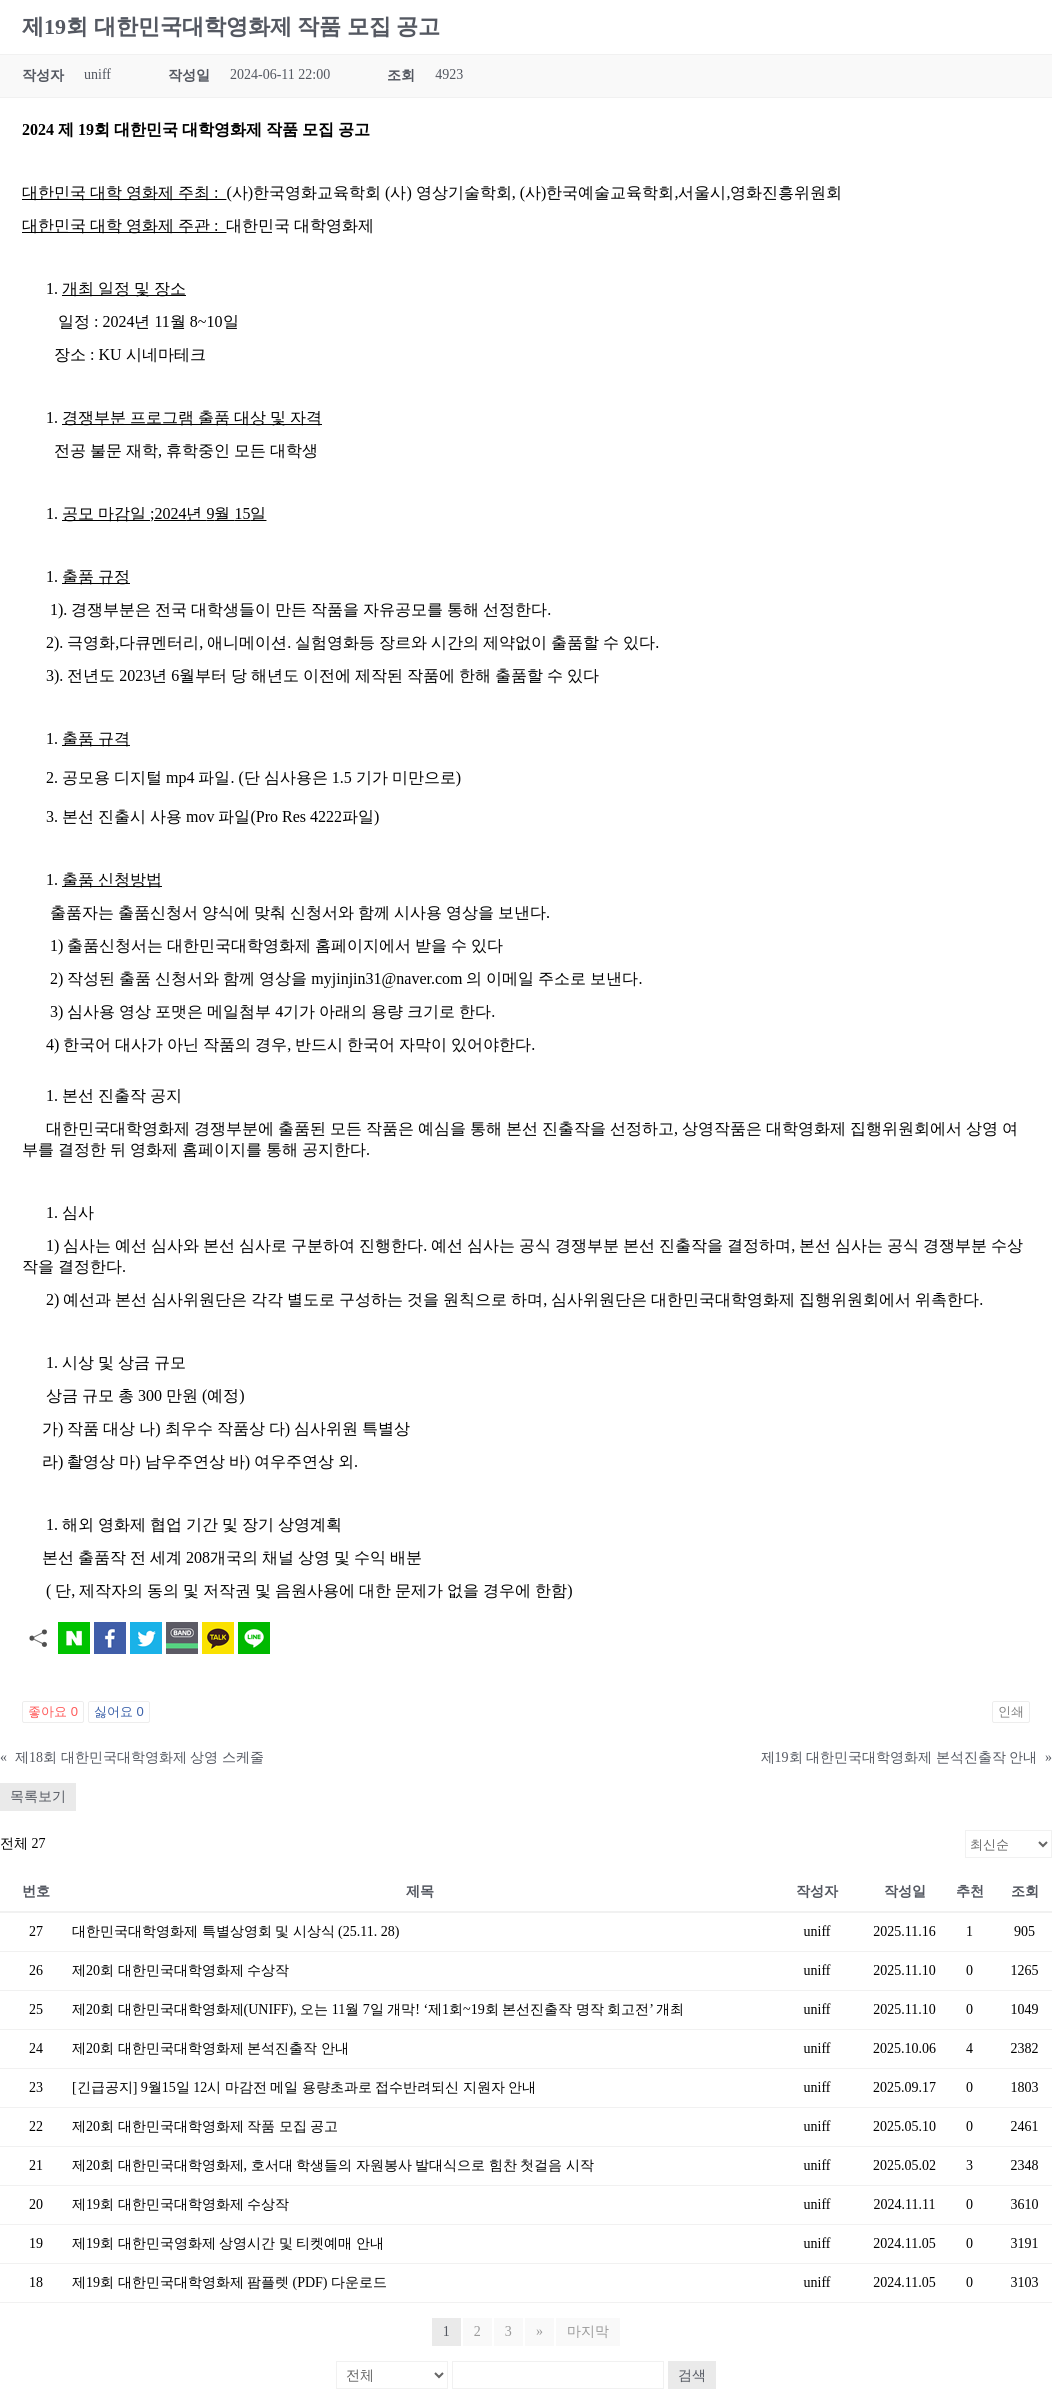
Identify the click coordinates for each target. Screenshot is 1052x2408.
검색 (692, 2375)
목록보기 (38, 1796)
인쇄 (1011, 1711)
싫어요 (119, 1711)
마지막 (588, 2331)
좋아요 (53, 1711)
